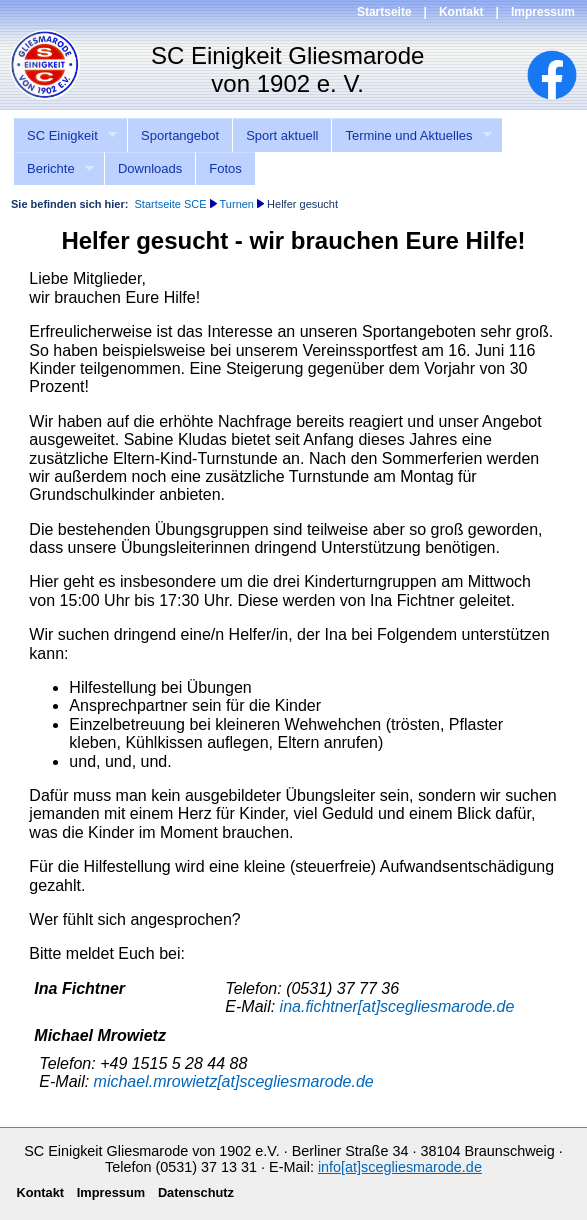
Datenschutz (196, 1192)
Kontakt (461, 12)
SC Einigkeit (65, 136)
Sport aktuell (282, 135)
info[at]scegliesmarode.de (400, 1167)
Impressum (543, 12)
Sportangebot (180, 135)
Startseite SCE (170, 204)
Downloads (150, 168)
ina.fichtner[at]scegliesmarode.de (397, 1006)
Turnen (237, 204)
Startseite (384, 12)
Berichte (53, 169)
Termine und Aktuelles (411, 136)
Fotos (225, 168)
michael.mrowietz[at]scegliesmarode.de (234, 1081)
